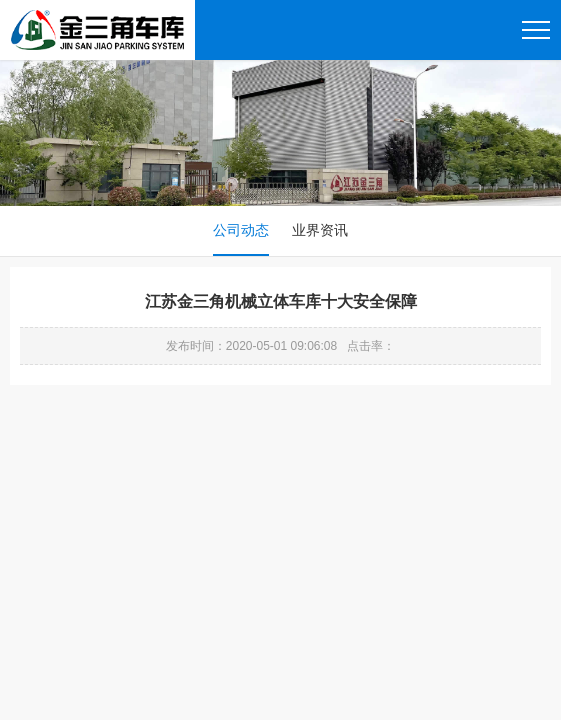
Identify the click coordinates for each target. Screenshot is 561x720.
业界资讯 (320, 230)
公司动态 (241, 230)
